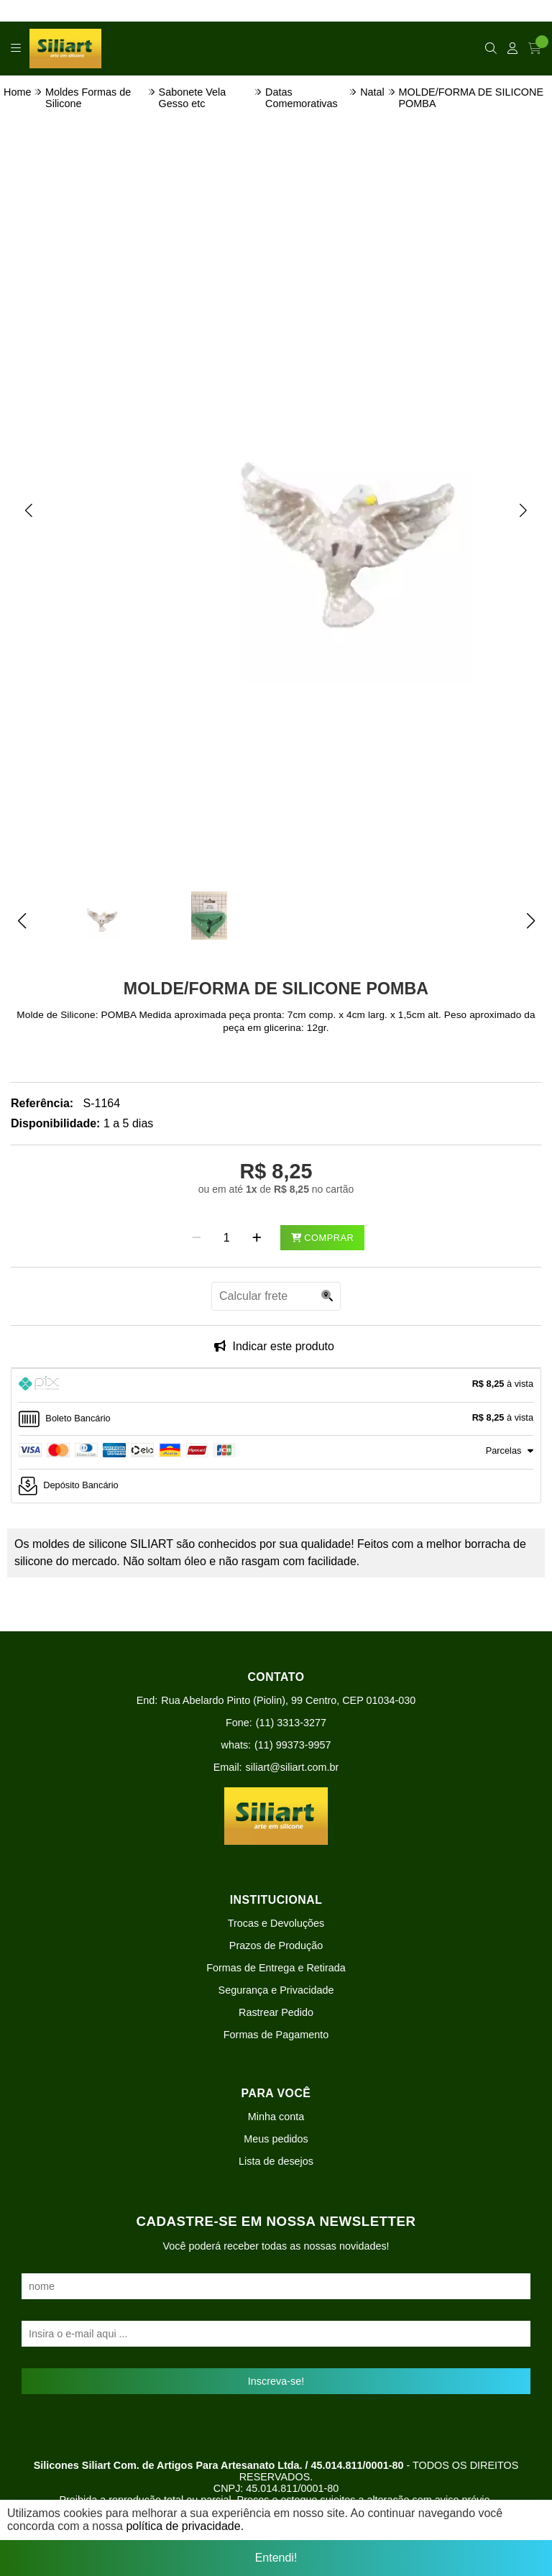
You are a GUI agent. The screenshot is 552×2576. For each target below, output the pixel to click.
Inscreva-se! (276, 2381)
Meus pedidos (276, 2139)
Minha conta (276, 2116)
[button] (29, 510)
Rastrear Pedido (276, 2012)
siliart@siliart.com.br (292, 1767)
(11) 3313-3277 (291, 1722)
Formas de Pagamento (276, 2034)
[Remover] (197, 1238)
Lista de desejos (276, 2161)
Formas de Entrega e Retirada (276, 1968)
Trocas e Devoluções (276, 1923)
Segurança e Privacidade (276, 1990)
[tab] (276, 1385)
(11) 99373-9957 (292, 1745)
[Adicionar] (257, 1238)
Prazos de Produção (276, 1945)
